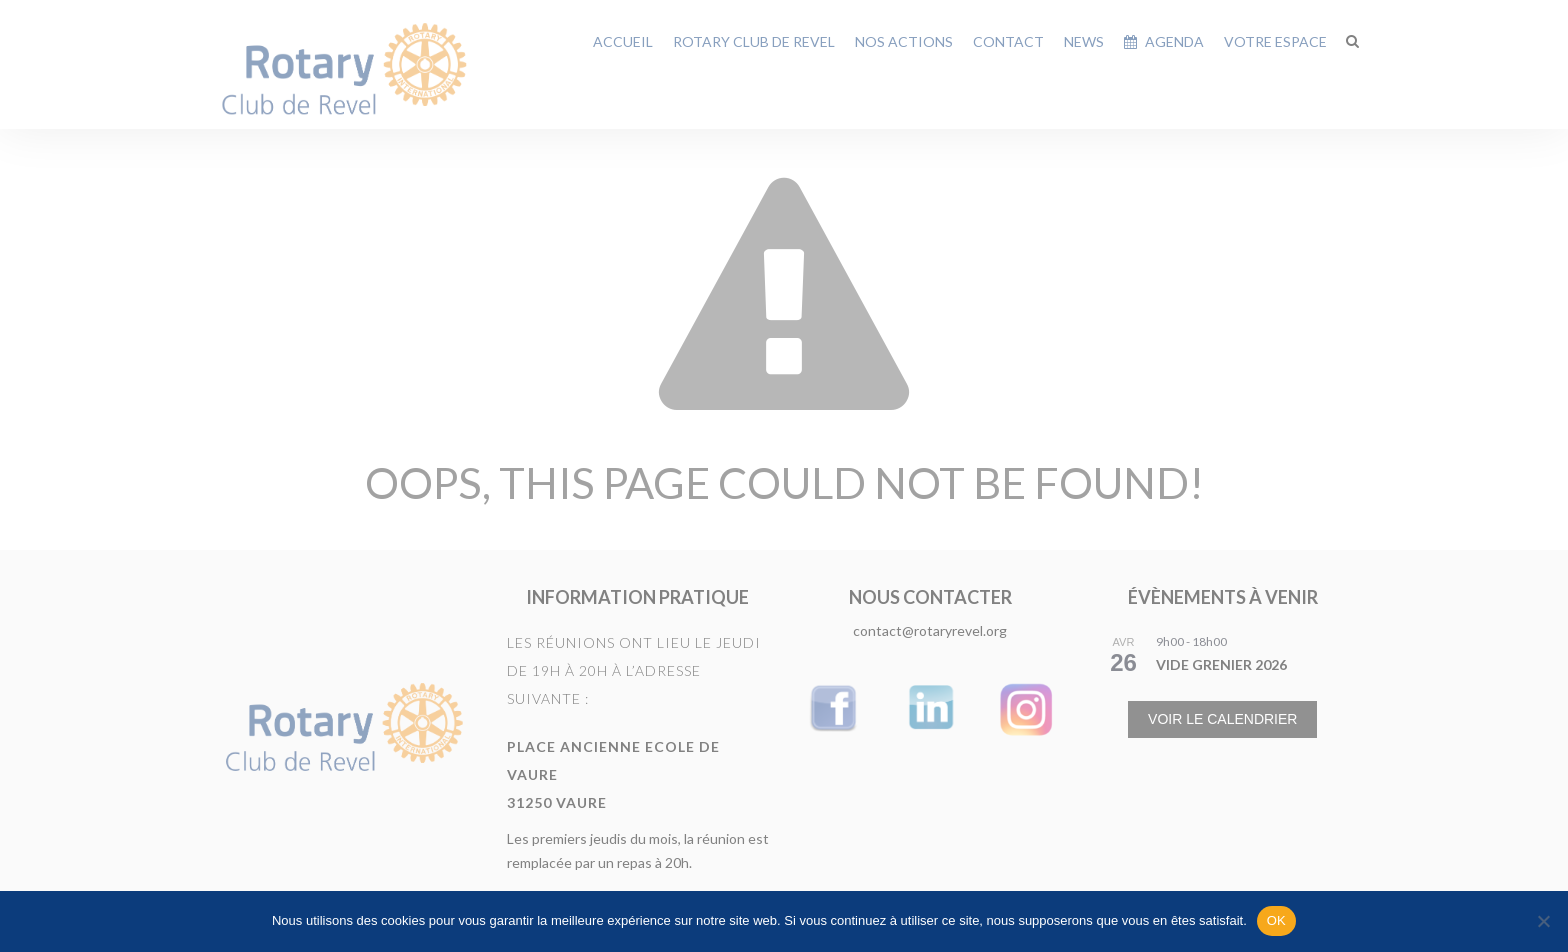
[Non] (1543, 921)
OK (1276, 920)
